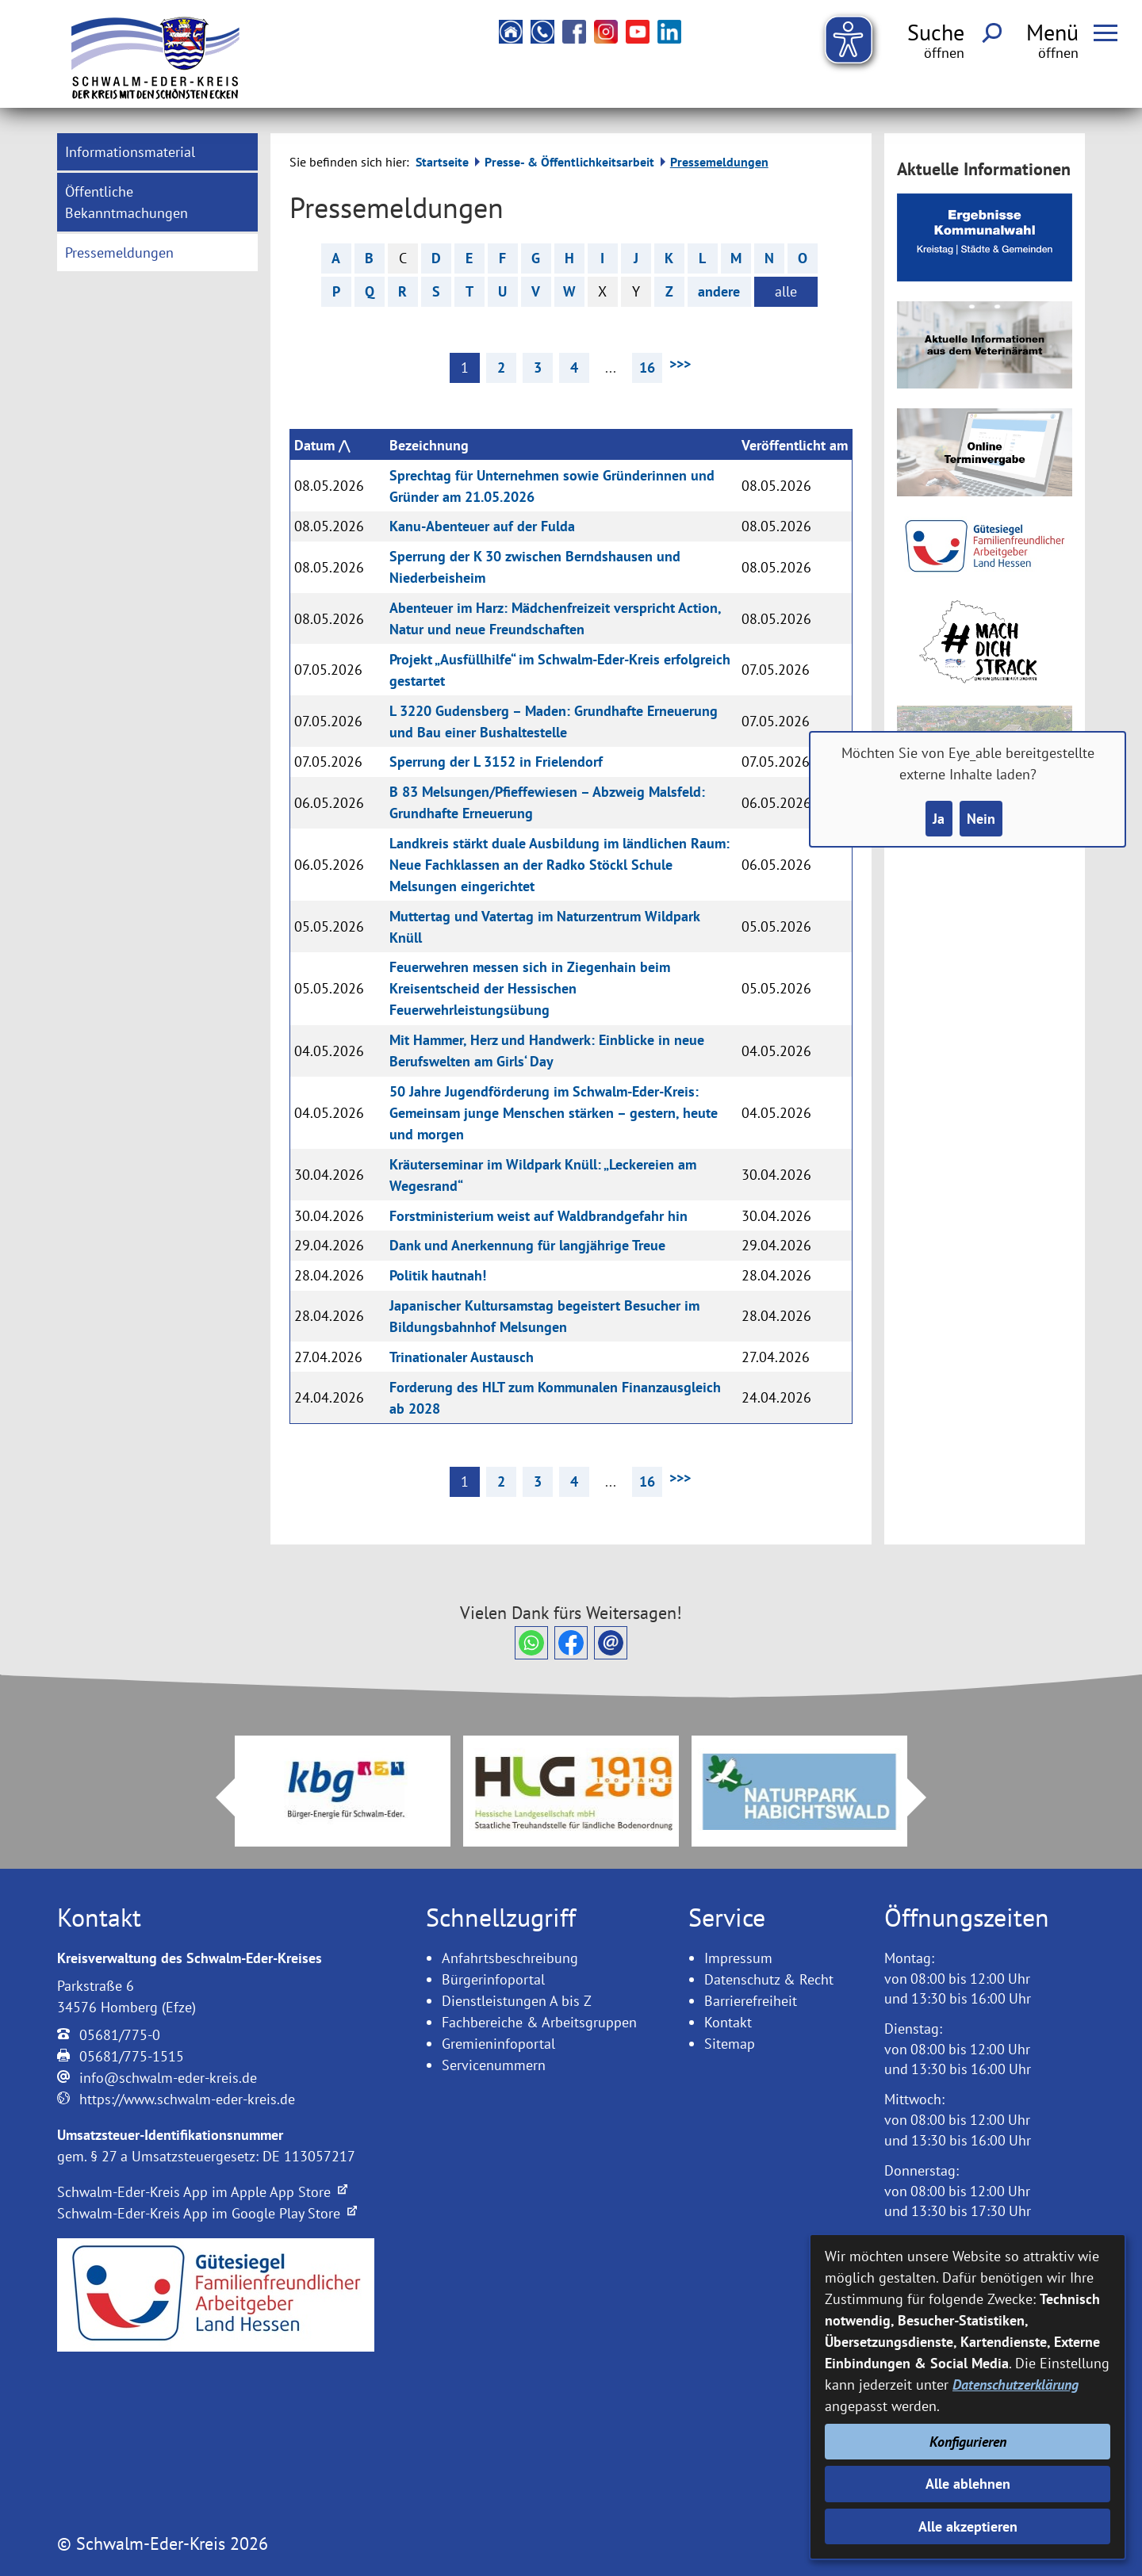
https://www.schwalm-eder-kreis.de (187, 2099)
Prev (216, 1797)
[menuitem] (157, 151)
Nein (981, 819)
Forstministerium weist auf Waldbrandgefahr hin (538, 1216)
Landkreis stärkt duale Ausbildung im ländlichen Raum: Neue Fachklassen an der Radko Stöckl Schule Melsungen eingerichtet (559, 864)
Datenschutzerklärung (1015, 2384)
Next (926, 1797)
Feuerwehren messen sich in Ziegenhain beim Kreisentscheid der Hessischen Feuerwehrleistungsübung (529, 988)
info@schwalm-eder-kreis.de (168, 2078)
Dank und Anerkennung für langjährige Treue (527, 1245)
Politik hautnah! (437, 1275)
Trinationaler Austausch (461, 1357)
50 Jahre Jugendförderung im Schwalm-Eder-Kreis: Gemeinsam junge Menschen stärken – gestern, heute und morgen (553, 1112)
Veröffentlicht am (795, 445)
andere (719, 291)
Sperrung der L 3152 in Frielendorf (496, 761)
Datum (314, 445)
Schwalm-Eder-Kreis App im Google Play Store (207, 2213)
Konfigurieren (967, 2441)
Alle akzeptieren (967, 2526)
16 (647, 367)
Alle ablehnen (967, 2484)
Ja (939, 819)
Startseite (442, 162)
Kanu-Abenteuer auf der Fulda (482, 526)
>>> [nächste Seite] (680, 363)
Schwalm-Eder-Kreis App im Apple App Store (202, 2192)
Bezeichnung (429, 445)
